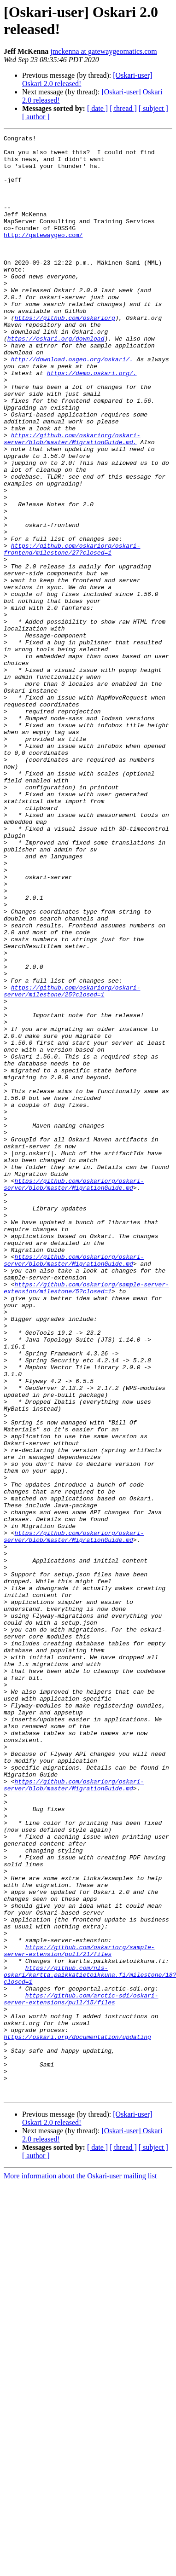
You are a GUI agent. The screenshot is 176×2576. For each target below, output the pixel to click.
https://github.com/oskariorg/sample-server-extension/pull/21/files (79, 2314)
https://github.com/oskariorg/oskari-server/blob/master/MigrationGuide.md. (72, 500)
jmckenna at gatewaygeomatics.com (103, 51)
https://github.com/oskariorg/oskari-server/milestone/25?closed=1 (72, 1162)
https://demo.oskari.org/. (92, 421)
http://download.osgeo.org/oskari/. (72, 404)
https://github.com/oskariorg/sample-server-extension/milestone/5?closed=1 (86, 1519)
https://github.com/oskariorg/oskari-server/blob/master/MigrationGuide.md (74, 1394)
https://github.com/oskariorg (64, 355)
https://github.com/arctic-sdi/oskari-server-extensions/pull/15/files (81, 2372)
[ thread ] (123, 108)
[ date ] (97, 108)
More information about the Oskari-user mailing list (80, 2568)
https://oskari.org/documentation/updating (77, 2418)
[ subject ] (153, 108)
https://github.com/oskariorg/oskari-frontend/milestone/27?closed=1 (72, 632)
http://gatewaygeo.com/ (43, 255)
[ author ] (36, 117)
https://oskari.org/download (56, 380)
